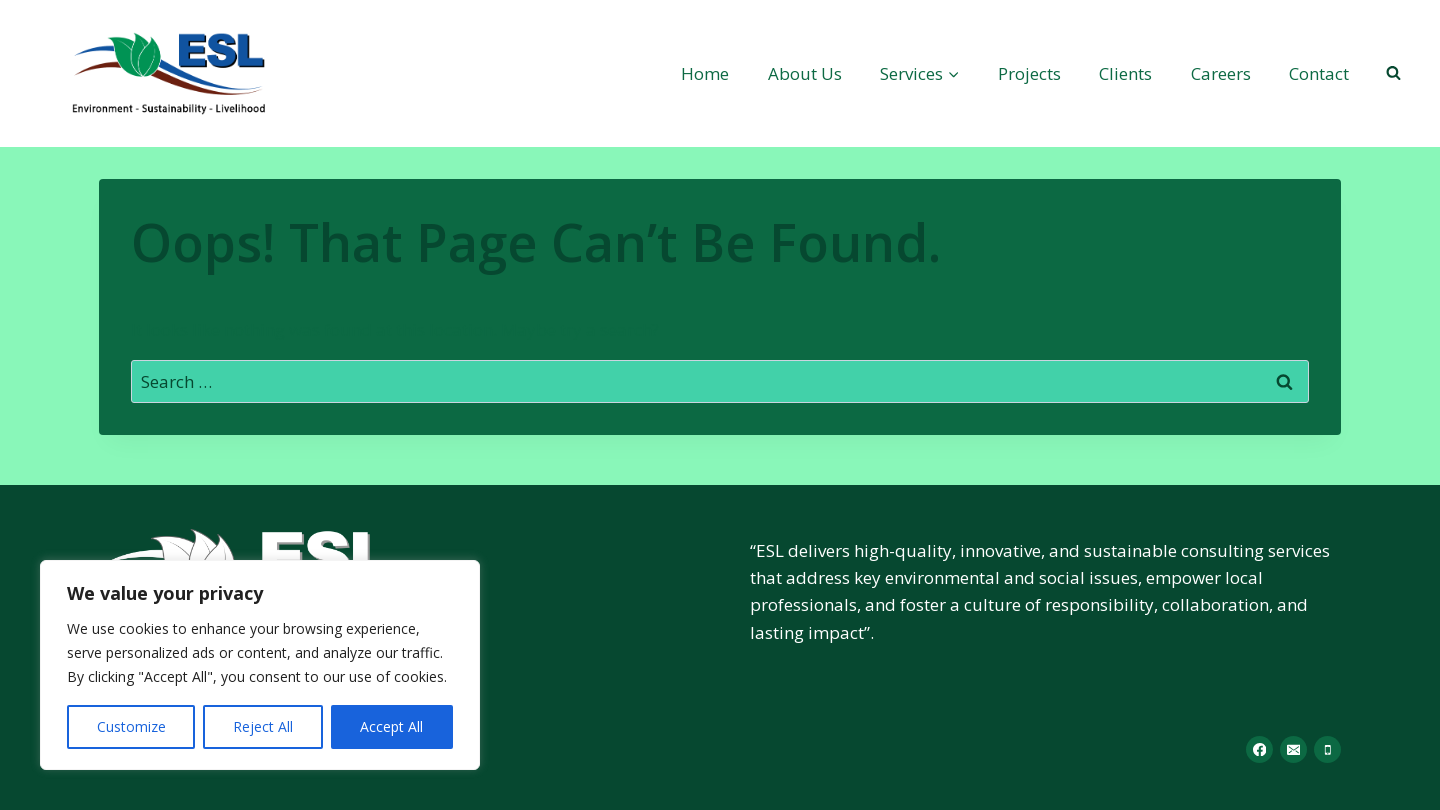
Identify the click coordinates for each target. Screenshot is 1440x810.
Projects (1029, 73)
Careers (1221, 73)
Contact (1319, 73)
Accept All (391, 726)
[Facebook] (1259, 749)
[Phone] (1327, 749)
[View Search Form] (1393, 73)
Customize (131, 726)
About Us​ (805, 73)
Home (705, 73)
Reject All (263, 726)
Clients (1125, 73)
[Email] (1293, 749)
